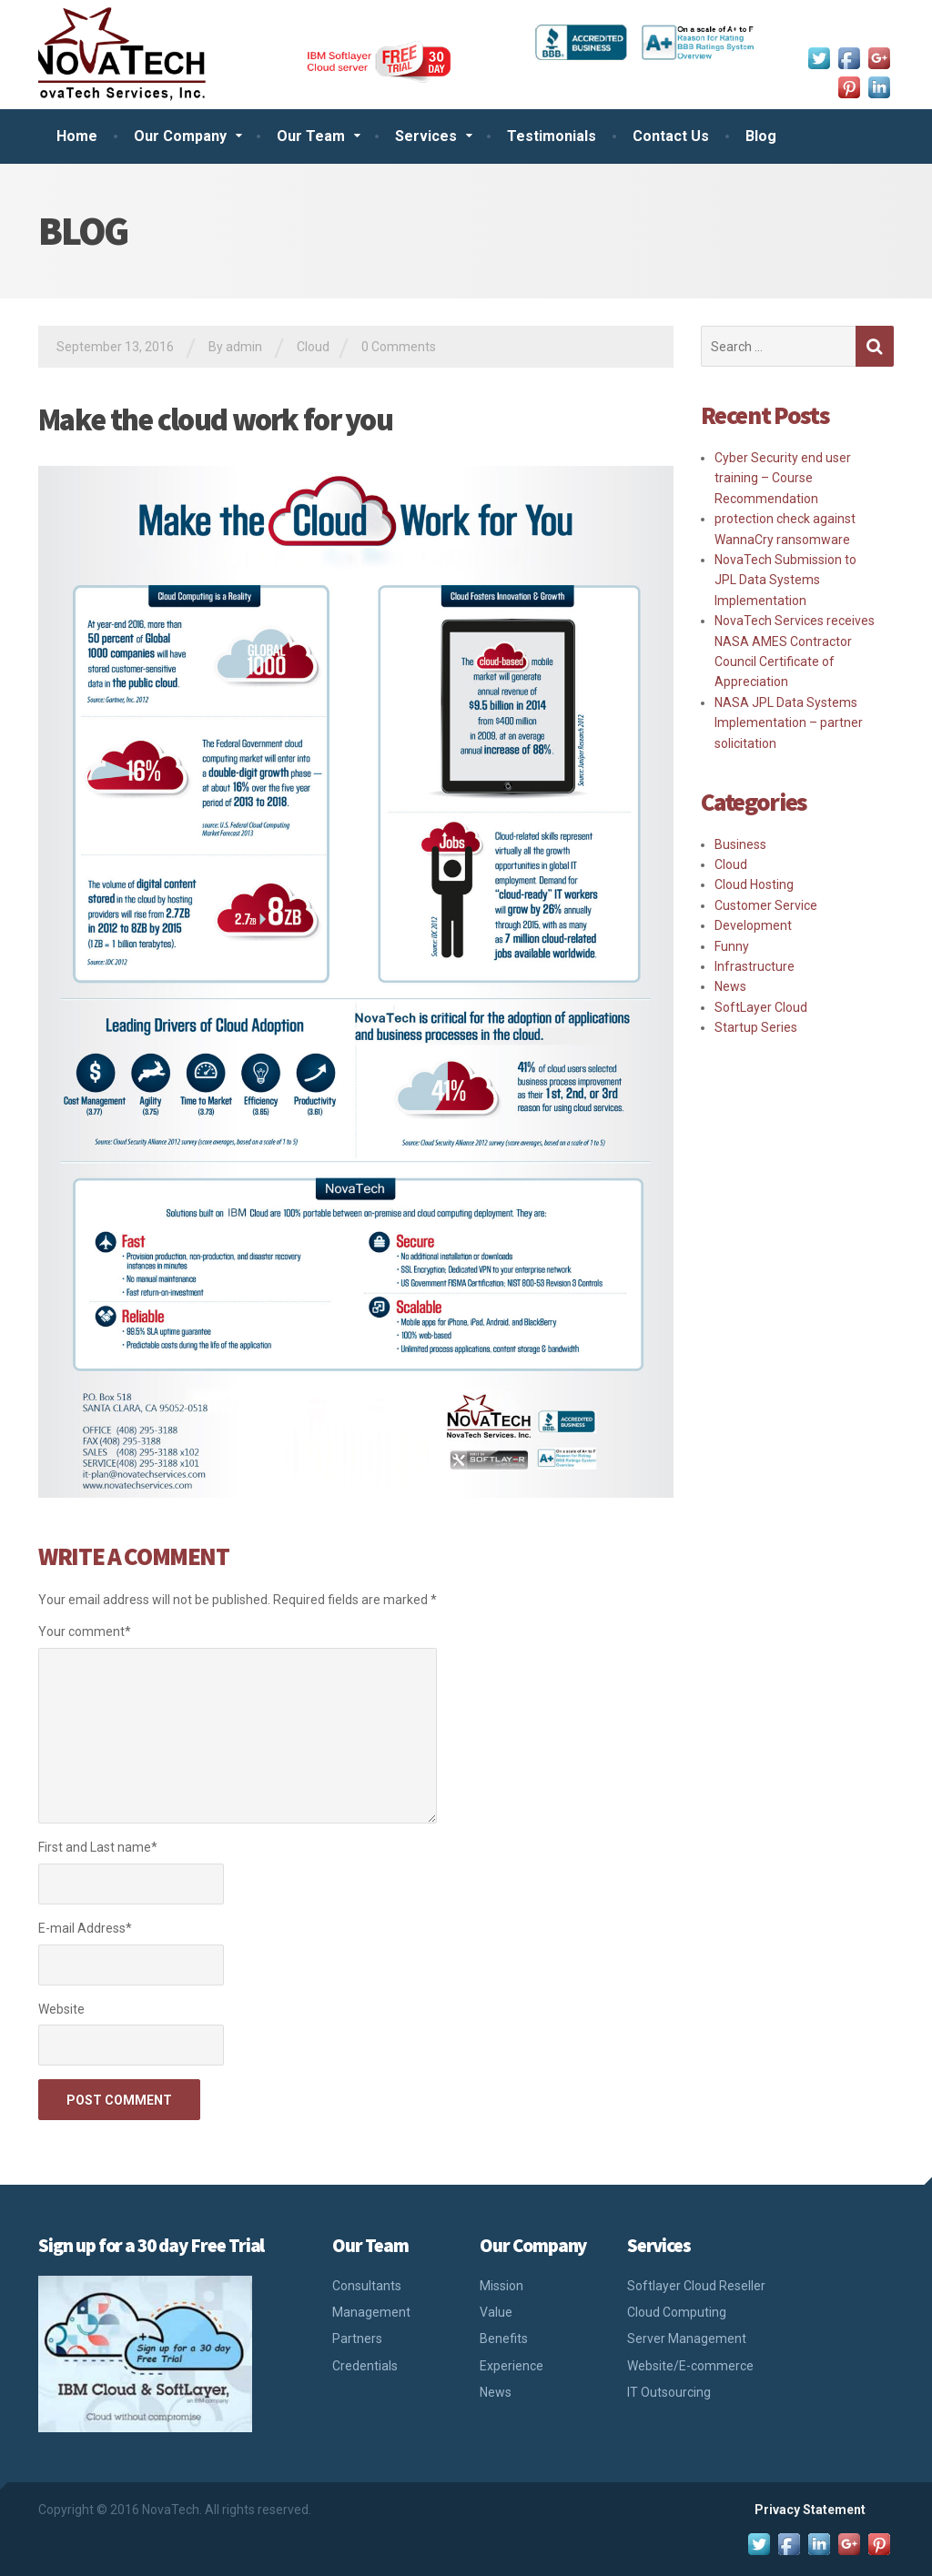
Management (371, 2312)
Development (753, 925)
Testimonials (551, 136)
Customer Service (765, 905)
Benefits (504, 2338)
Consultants (366, 2285)
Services (426, 136)
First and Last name (97, 1847)
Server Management (686, 2338)
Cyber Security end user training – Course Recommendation (782, 478)
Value (496, 2312)
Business (740, 844)
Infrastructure (754, 966)
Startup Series (755, 1027)
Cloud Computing (676, 2312)
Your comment (84, 1631)
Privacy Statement (810, 2509)
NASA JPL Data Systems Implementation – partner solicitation (788, 723)
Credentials (365, 2366)
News (730, 986)
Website (61, 2009)
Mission (501, 2285)
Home (76, 136)
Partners (357, 2338)
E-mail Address (85, 1928)
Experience (511, 2366)
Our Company (180, 136)
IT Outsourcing (669, 2392)
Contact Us (671, 136)
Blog (760, 136)
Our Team (311, 136)
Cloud (313, 346)
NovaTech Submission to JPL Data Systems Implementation (785, 580)
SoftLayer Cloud (760, 1007)
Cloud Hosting (754, 884)
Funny (731, 946)
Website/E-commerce (690, 2366)
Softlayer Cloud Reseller (696, 2285)
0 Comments (398, 346)
